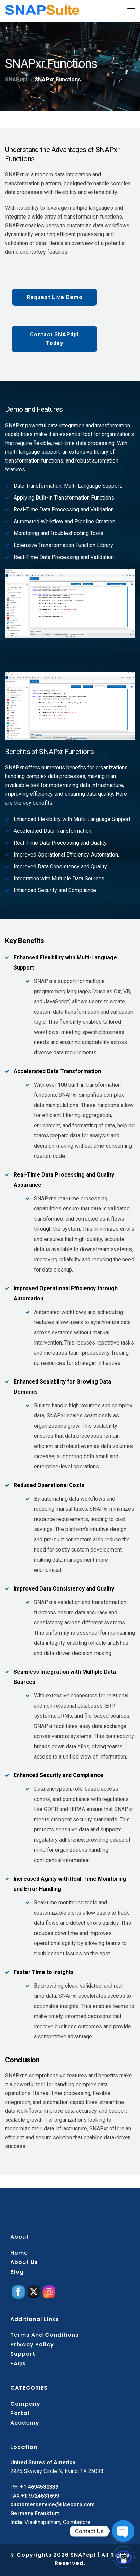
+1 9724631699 (40, 2496)
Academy (24, 2423)
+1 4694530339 (39, 2487)
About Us (24, 2262)
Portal (19, 2413)
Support (22, 2354)
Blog (17, 2272)
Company (25, 2404)
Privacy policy (32, 2344)
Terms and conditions (44, 2335)
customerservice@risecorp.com (52, 2504)
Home (19, 2253)
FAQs (18, 2363)
